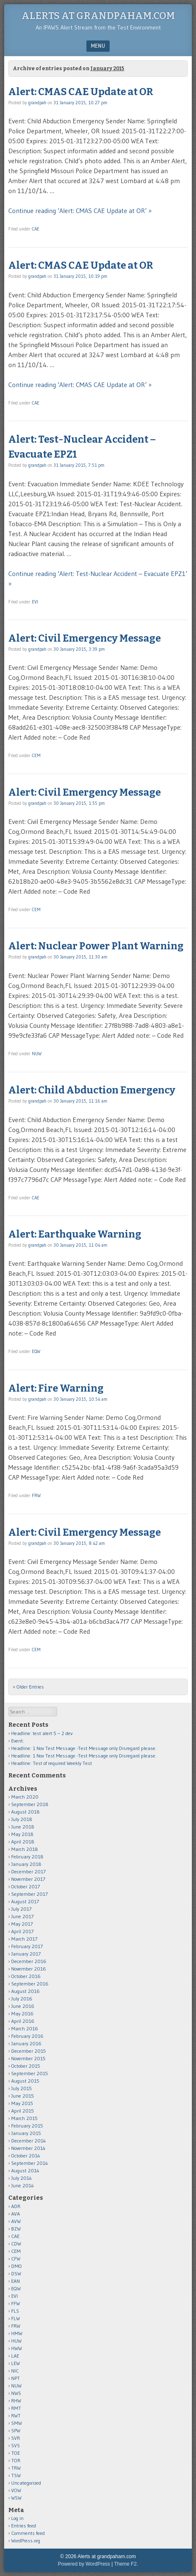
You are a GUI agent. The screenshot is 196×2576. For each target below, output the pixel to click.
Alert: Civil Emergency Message (84, 638)
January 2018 (26, 1864)
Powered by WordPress (84, 2564)
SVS (15, 2445)
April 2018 (22, 1841)
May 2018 (22, 1834)
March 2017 (24, 1939)
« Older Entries (28, 1687)
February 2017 (27, 1946)
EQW (36, 1351)
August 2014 (25, 2170)
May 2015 (22, 2103)
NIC (15, 2371)
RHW (16, 2400)
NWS (16, 2393)
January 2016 (26, 2043)
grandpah (37, 102)
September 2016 (29, 1983)
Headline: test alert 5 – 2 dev (42, 1733)
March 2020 (25, 1797)
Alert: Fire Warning (56, 1388)
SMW (16, 2423)
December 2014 (28, 2140)
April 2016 (22, 2021)
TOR (15, 2460)
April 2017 (22, 1931)
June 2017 (22, 1916)
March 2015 (24, 2118)
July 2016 (21, 1998)
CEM (36, 755)
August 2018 (25, 1812)
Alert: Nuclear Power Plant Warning (96, 946)
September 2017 (29, 1894)
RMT (16, 2408)
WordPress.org (25, 2540)
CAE (35, 229)
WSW (16, 2498)
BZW (16, 2229)
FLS (15, 2311)
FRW (36, 1495)
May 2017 (22, 1924)
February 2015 (27, 2126)
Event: (17, 1741)
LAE (15, 2356)
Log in (17, 2518)
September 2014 (29, 2163)
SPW (15, 2430)
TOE (15, 2453)
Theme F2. (126, 2564)
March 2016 (24, 2028)
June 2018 (22, 1827)
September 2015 (29, 2073)
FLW (15, 2318)
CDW (16, 2243)
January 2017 (26, 1954)
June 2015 (22, 2096)
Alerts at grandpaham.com (98, 16)
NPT (15, 2378)
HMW (16, 2333)
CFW (15, 2258)
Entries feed (23, 2525)
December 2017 (28, 1871)
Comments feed (28, 2533)
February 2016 (27, 2036)
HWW (16, 2348)
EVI (35, 602)
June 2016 (22, 2006)
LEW (15, 2363)
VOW (16, 2490)
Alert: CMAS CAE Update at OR (80, 92)
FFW (15, 2303)
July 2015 (21, 2088)
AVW (16, 2221)
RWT (16, 2415)
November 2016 (28, 1969)
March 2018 (24, 1849)
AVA (15, 2214)
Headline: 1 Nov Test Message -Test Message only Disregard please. (84, 1748)
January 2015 (26, 2133)
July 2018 (21, 1819)
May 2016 (22, 2013)
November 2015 (28, 2058)
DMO (16, 2266)
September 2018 (29, 1804)
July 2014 (21, 2178)
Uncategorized (26, 2483)
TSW (16, 2475)
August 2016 (25, 1991)
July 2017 (21, 1909)
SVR (15, 2438)
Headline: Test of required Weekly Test (51, 1763)
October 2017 (25, 1886)
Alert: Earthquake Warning (74, 1234)
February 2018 (27, 1856)
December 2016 (28, 1961)
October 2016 (26, 1976)
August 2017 (25, 1901)
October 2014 (25, 2155)
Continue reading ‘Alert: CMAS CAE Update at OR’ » (80, 210)
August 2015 (25, 2081)
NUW (36, 1053)
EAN (15, 2281)
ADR (15, 2206)
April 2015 (22, 2111)
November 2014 (28, 2148)
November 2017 (28, 1879)
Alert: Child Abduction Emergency (91, 1090)
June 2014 (22, 2185)
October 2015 (25, 2066)
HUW (16, 2341)
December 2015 (28, 2051)
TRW (16, 2468)
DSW (16, 2273)
